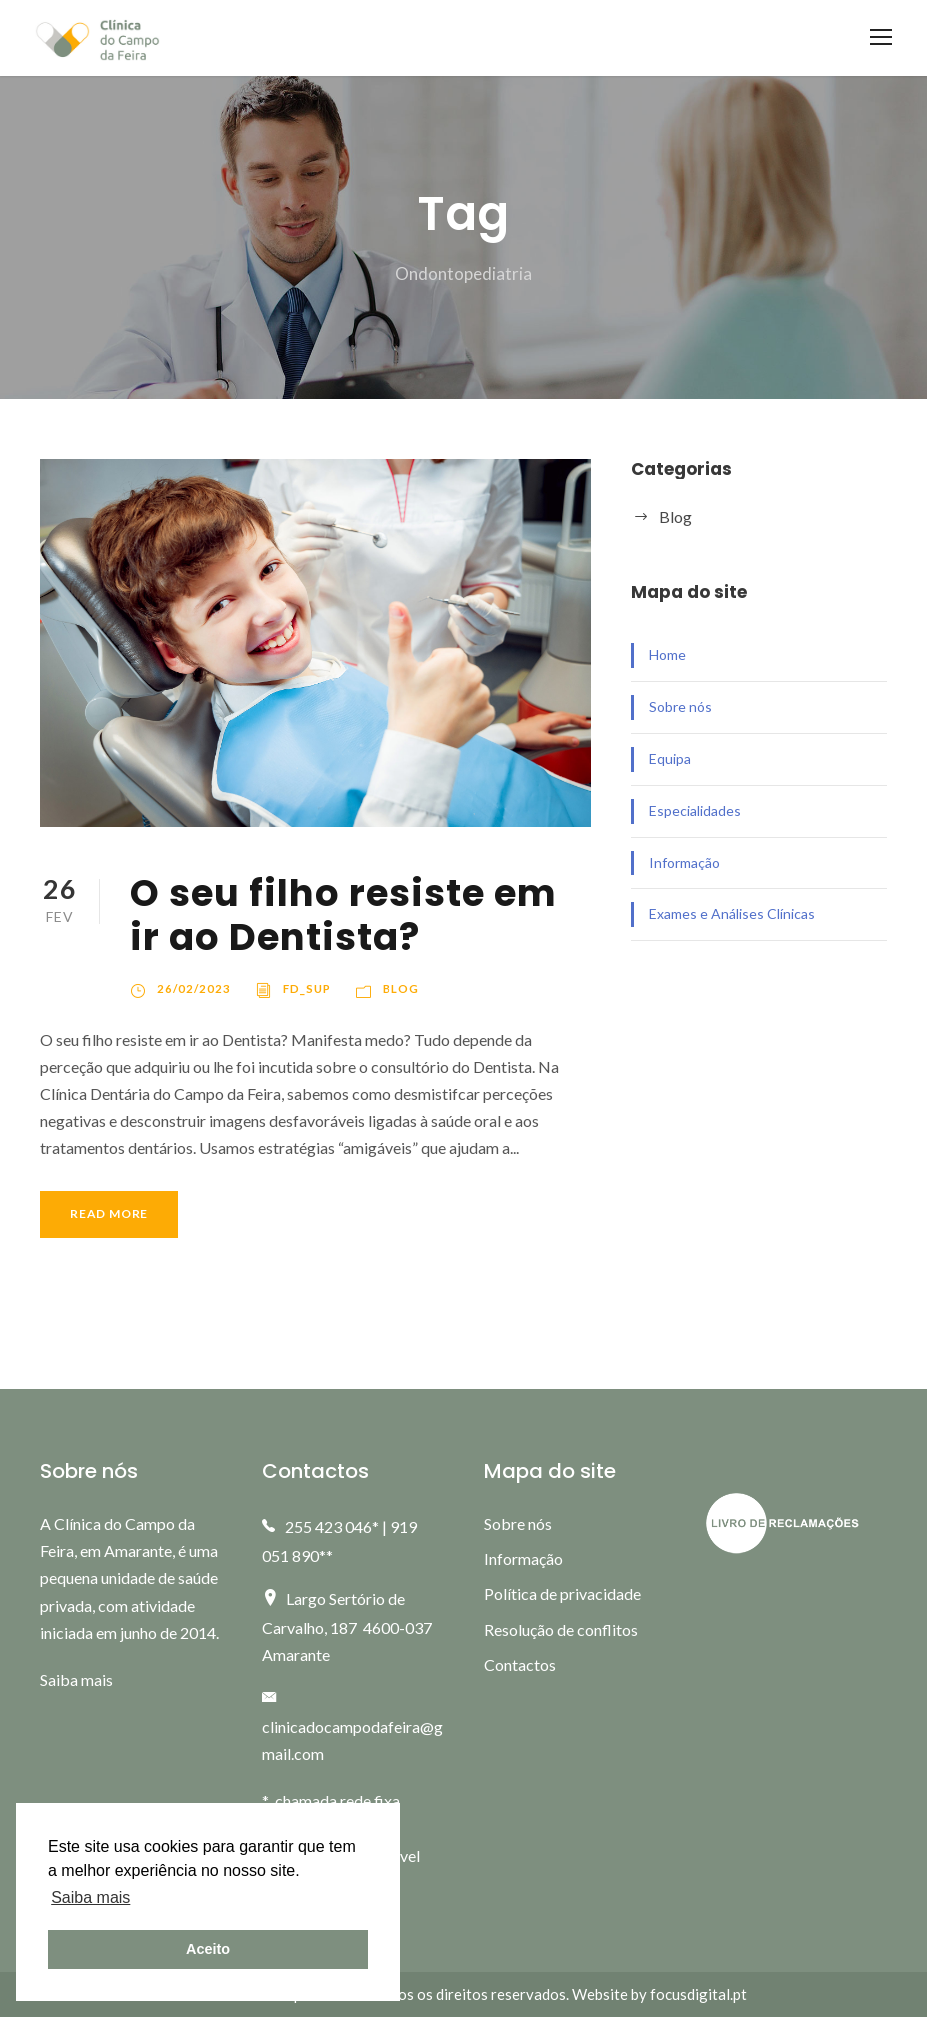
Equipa (670, 758)
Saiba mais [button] (90, 1897)
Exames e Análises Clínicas (732, 913)
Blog (401, 988)
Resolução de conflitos (561, 1629)
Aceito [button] (208, 1949)
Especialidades (695, 810)
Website (600, 1994)
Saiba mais (76, 1679)
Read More (109, 1213)
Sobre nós (680, 706)
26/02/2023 (194, 988)
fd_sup (307, 988)
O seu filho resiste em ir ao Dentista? (343, 915)
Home (667, 654)
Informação (684, 862)
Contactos (520, 1664)
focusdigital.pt (698, 1994)
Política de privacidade (562, 1593)
